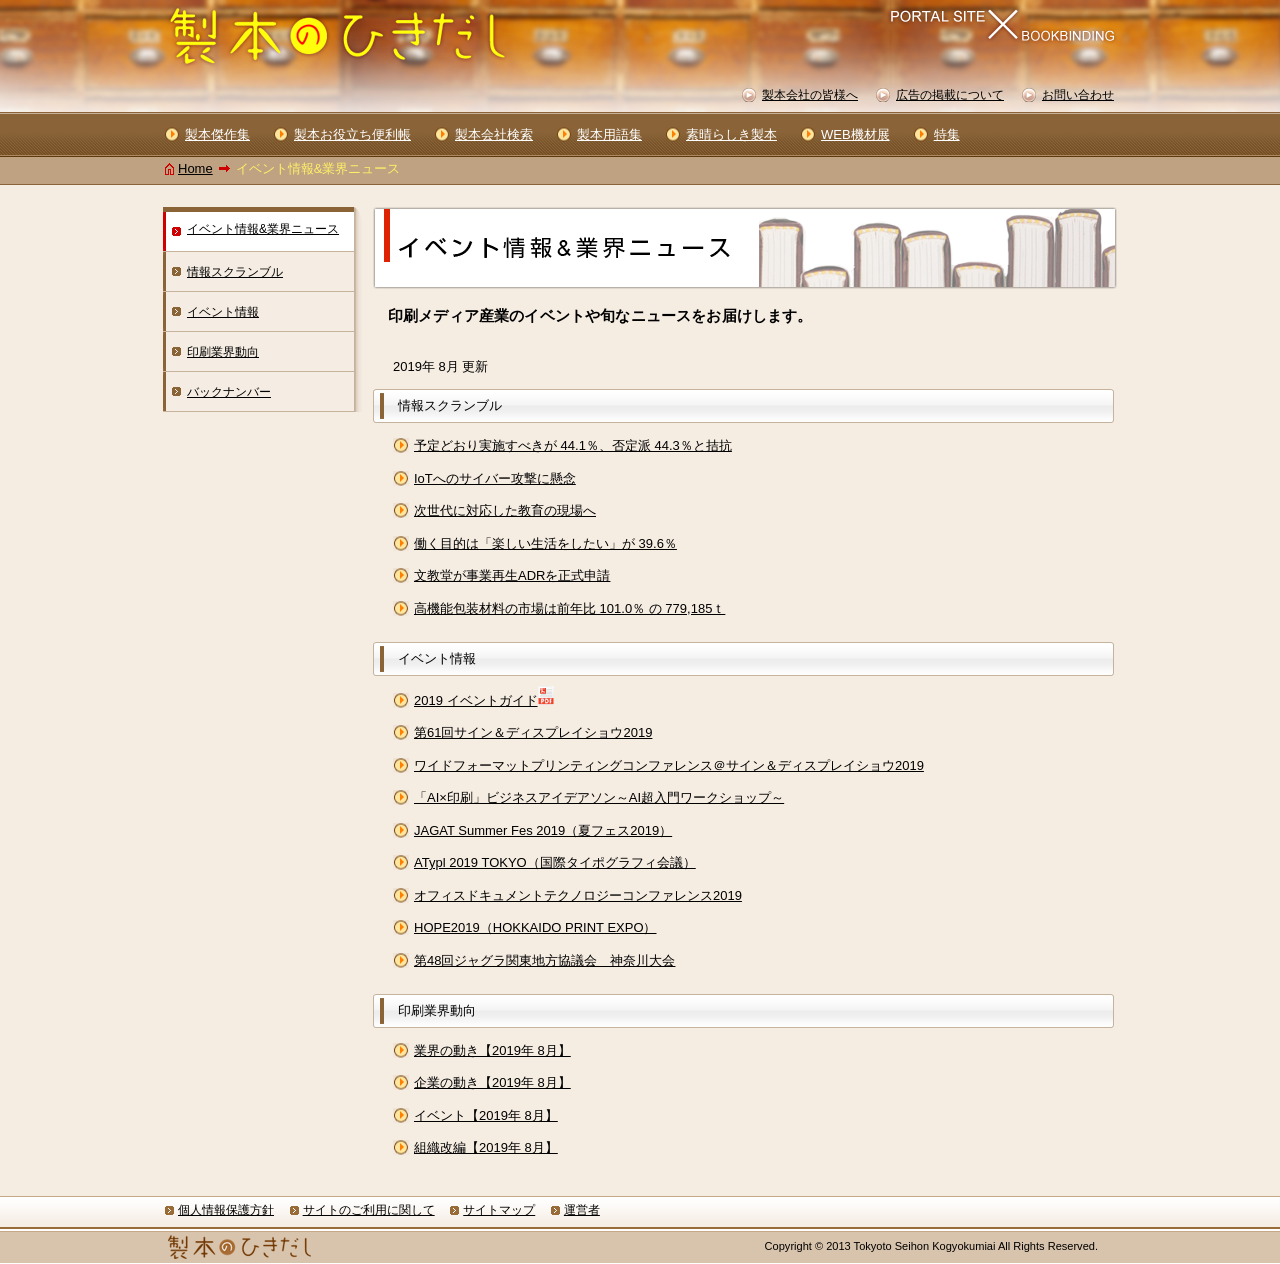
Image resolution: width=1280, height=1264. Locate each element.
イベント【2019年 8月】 (486, 1115)
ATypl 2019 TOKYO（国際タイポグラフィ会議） (555, 862)
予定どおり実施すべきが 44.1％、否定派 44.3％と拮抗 (573, 445)
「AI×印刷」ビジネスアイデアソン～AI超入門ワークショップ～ (599, 797)
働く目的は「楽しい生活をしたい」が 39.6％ (545, 543)
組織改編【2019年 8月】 (486, 1147)
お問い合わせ (1078, 95)
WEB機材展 (855, 134)
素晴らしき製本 (731, 134)
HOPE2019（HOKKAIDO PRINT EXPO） (535, 927)
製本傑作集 (217, 134)
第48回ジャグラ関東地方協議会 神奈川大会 (544, 960)
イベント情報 (223, 312)
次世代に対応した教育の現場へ (505, 510)
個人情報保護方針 (226, 1210)
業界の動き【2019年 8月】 (492, 1050)
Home (195, 168)
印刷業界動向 (223, 352)
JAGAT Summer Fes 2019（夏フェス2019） (543, 830)
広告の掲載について (950, 95)
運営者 (582, 1210)
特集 (947, 134)
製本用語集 (609, 134)
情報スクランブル (235, 272)
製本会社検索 (494, 134)
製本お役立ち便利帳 (352, 134)
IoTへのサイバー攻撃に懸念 (495, 478)
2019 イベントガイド (476, 700)
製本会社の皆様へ (810, 95)
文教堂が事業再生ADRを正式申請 (512, 575)
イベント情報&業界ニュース (263, 229)
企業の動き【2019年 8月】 (492, 1082)
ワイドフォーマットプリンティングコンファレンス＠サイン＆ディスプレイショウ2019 (669, 765)
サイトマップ (499, 1210)
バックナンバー (229, 392)
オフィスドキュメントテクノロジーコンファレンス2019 (578, 895)
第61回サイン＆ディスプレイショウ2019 (533, 732)
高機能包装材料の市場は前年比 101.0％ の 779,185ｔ (569, 608)
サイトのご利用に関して (369, 1210)
